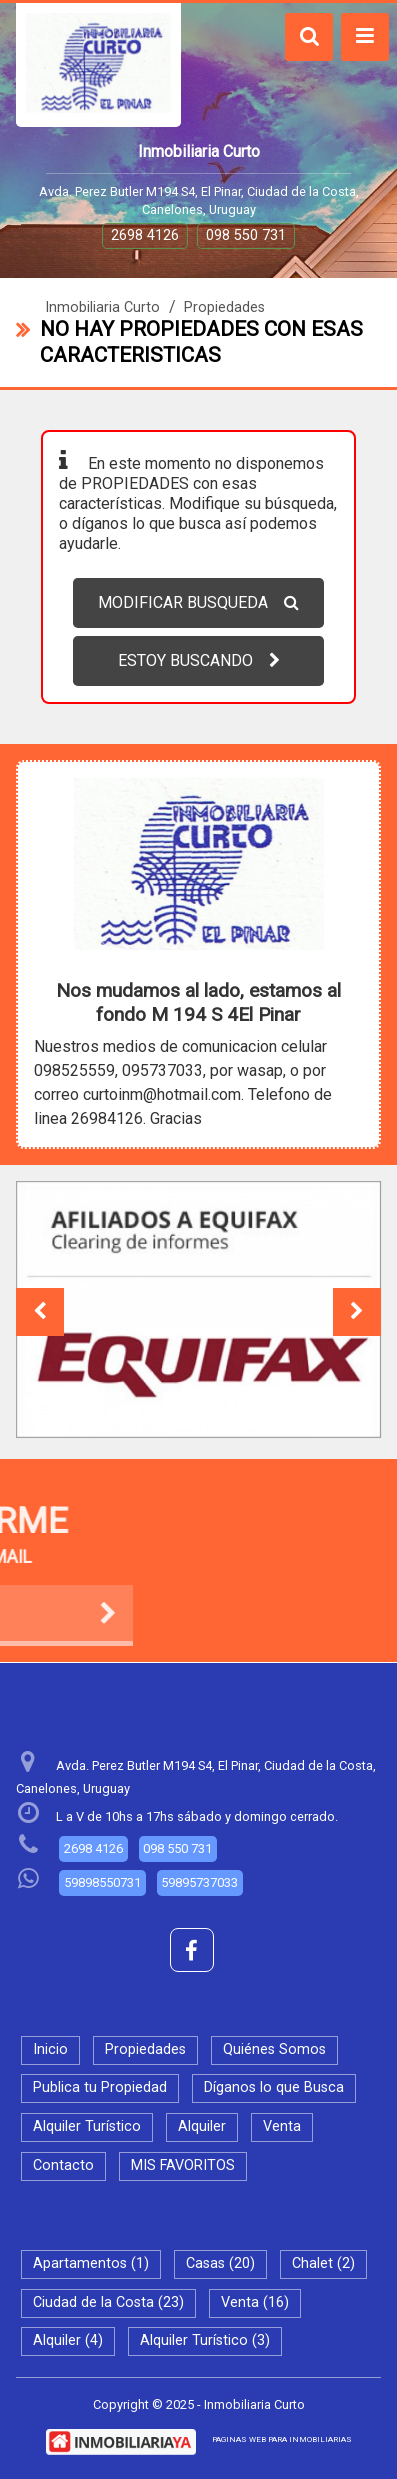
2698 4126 (145, 235)
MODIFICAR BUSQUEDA (198, 602)
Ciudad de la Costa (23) (108, 2302)
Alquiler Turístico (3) (205, 2340)
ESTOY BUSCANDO (199, 660)
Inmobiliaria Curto (102, 307)
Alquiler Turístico (87, 2126)
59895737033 (199, 1882)
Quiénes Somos (274, 2049)
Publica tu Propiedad (100, 2087)
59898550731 (102, 1882)
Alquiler (202, 2126)
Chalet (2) (323, 2263)
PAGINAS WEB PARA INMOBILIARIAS (282, 2439)
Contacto (63, 2165)
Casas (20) (220, 2263)
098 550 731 (246, 235)
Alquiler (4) (68, 2340)
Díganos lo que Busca (274, 2087)
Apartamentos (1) (91, 2263)
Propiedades (224, 307)
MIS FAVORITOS (183, 2165)
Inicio (50, 2049)
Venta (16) (255, 2302)
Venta (282, 2126)
